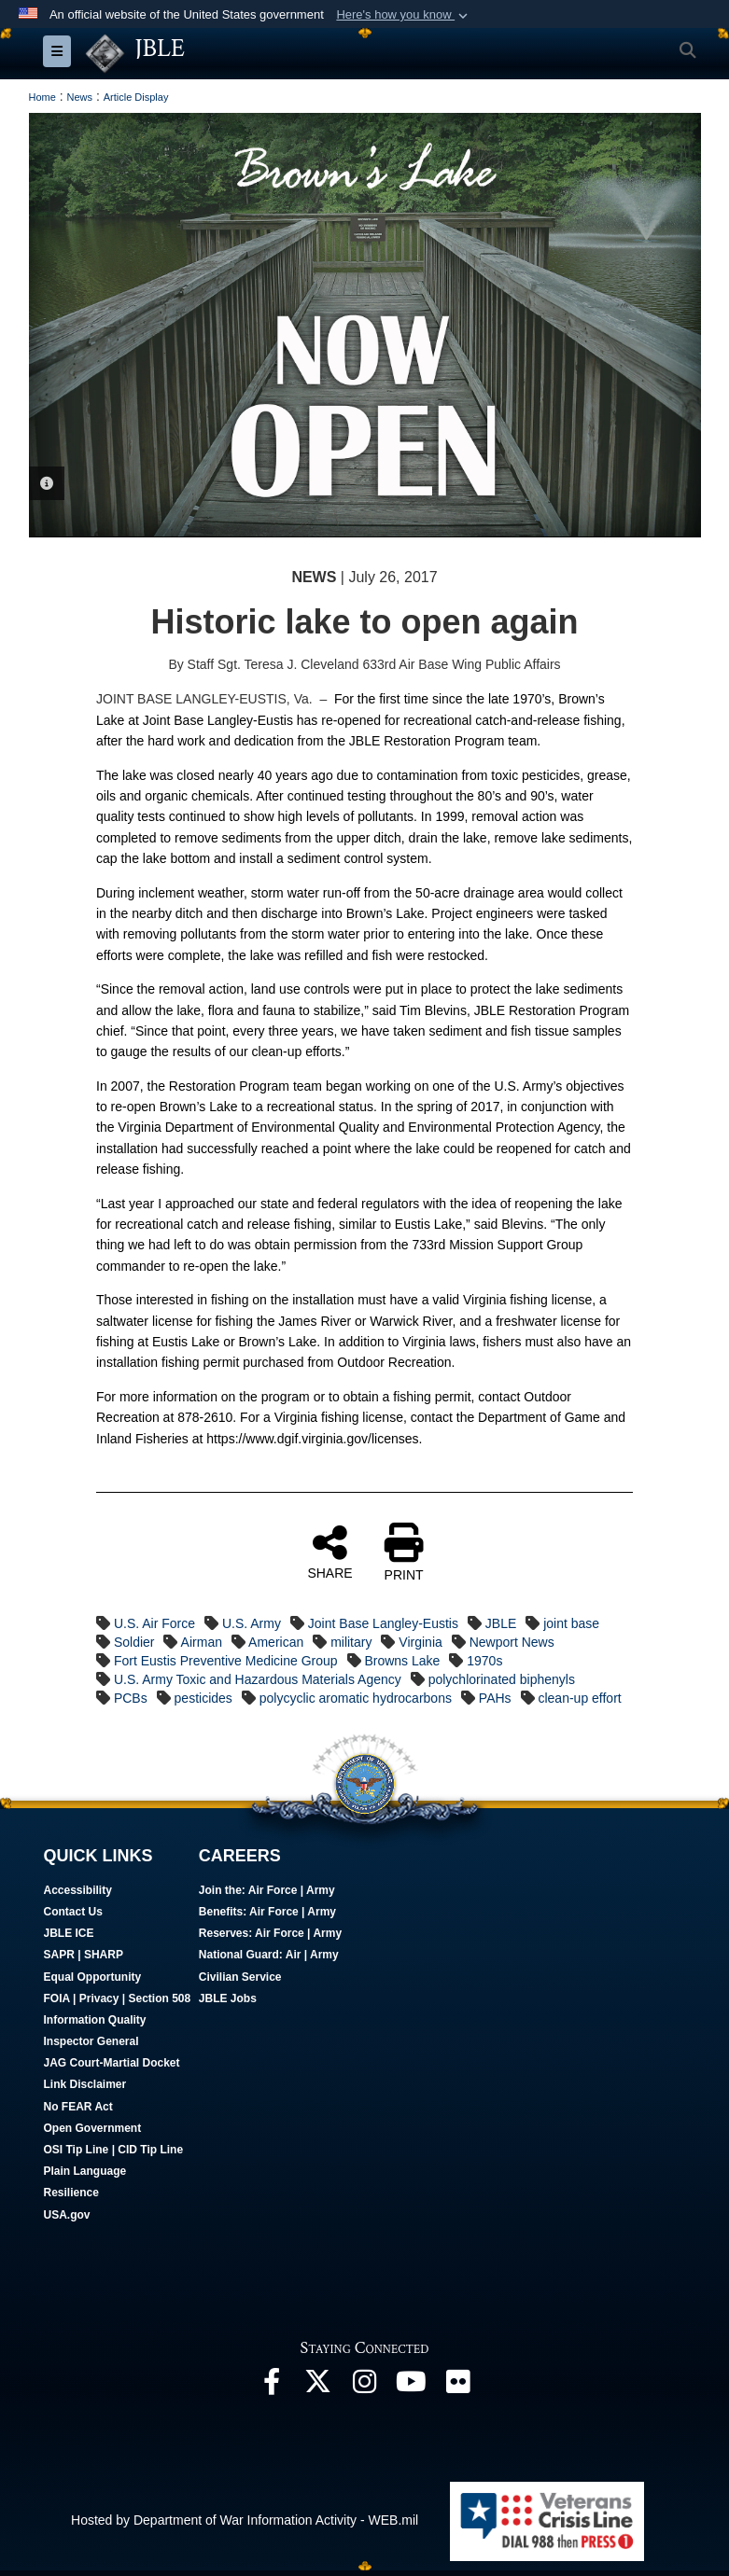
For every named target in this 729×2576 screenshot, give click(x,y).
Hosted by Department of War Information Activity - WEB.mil (244, 2520)
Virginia (420, 1642)
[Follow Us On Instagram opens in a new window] (365, 2386)
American (275, 1642)
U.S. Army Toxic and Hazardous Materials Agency (257, 1679)
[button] (403, 15)
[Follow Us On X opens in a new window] (318, 2386)
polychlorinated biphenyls (501, 1679)
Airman (201, 1642)
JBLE (500, 1623)
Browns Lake (402, 1660)
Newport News (512, 1642)
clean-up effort (579, 1698)
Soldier (134, 1642)
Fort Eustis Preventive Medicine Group (226, 1660)
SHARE (329, 1551)
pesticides (203, 1698)
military (351, 1642)
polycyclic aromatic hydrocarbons (355, 1698)
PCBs (130, 1698)
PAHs (495, 1698)
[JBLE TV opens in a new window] (411, 2386)
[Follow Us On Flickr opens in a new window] (458, 2386)
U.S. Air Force (154, 1623)
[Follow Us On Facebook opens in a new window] (271, 2386)
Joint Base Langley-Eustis (383, 1623)
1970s (484, 1660)
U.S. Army (251, 1623)
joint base (571, 1623)
